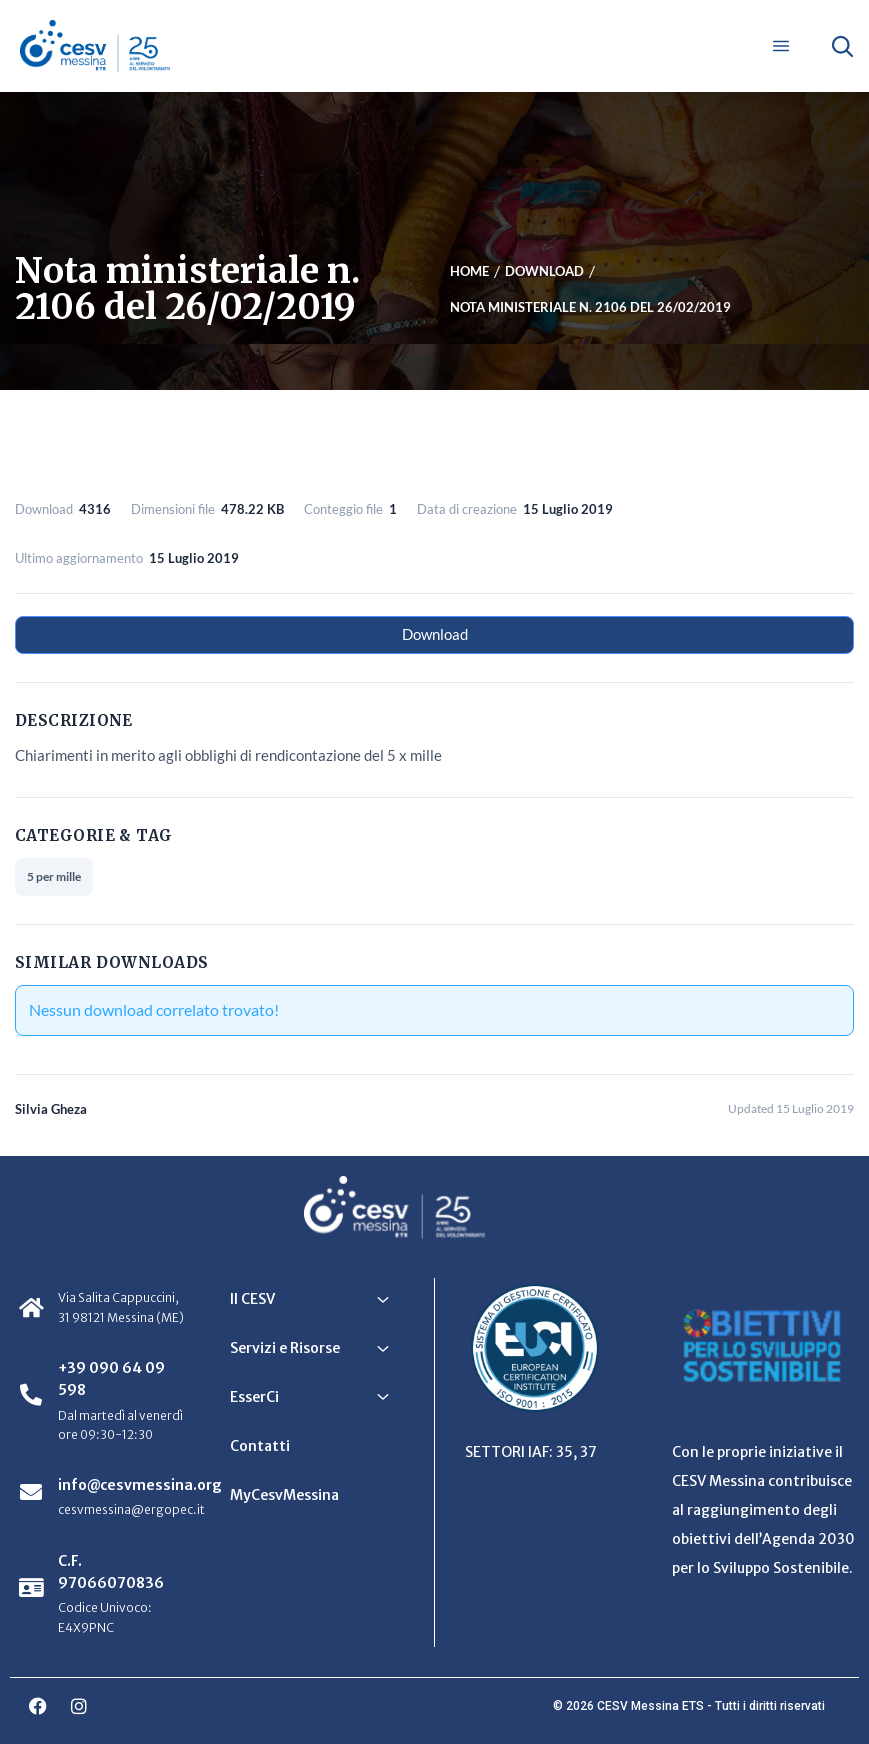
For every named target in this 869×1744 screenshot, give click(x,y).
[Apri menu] (781, 46)
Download (435, 634)
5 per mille (54, 876)
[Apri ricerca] (842, 46)
